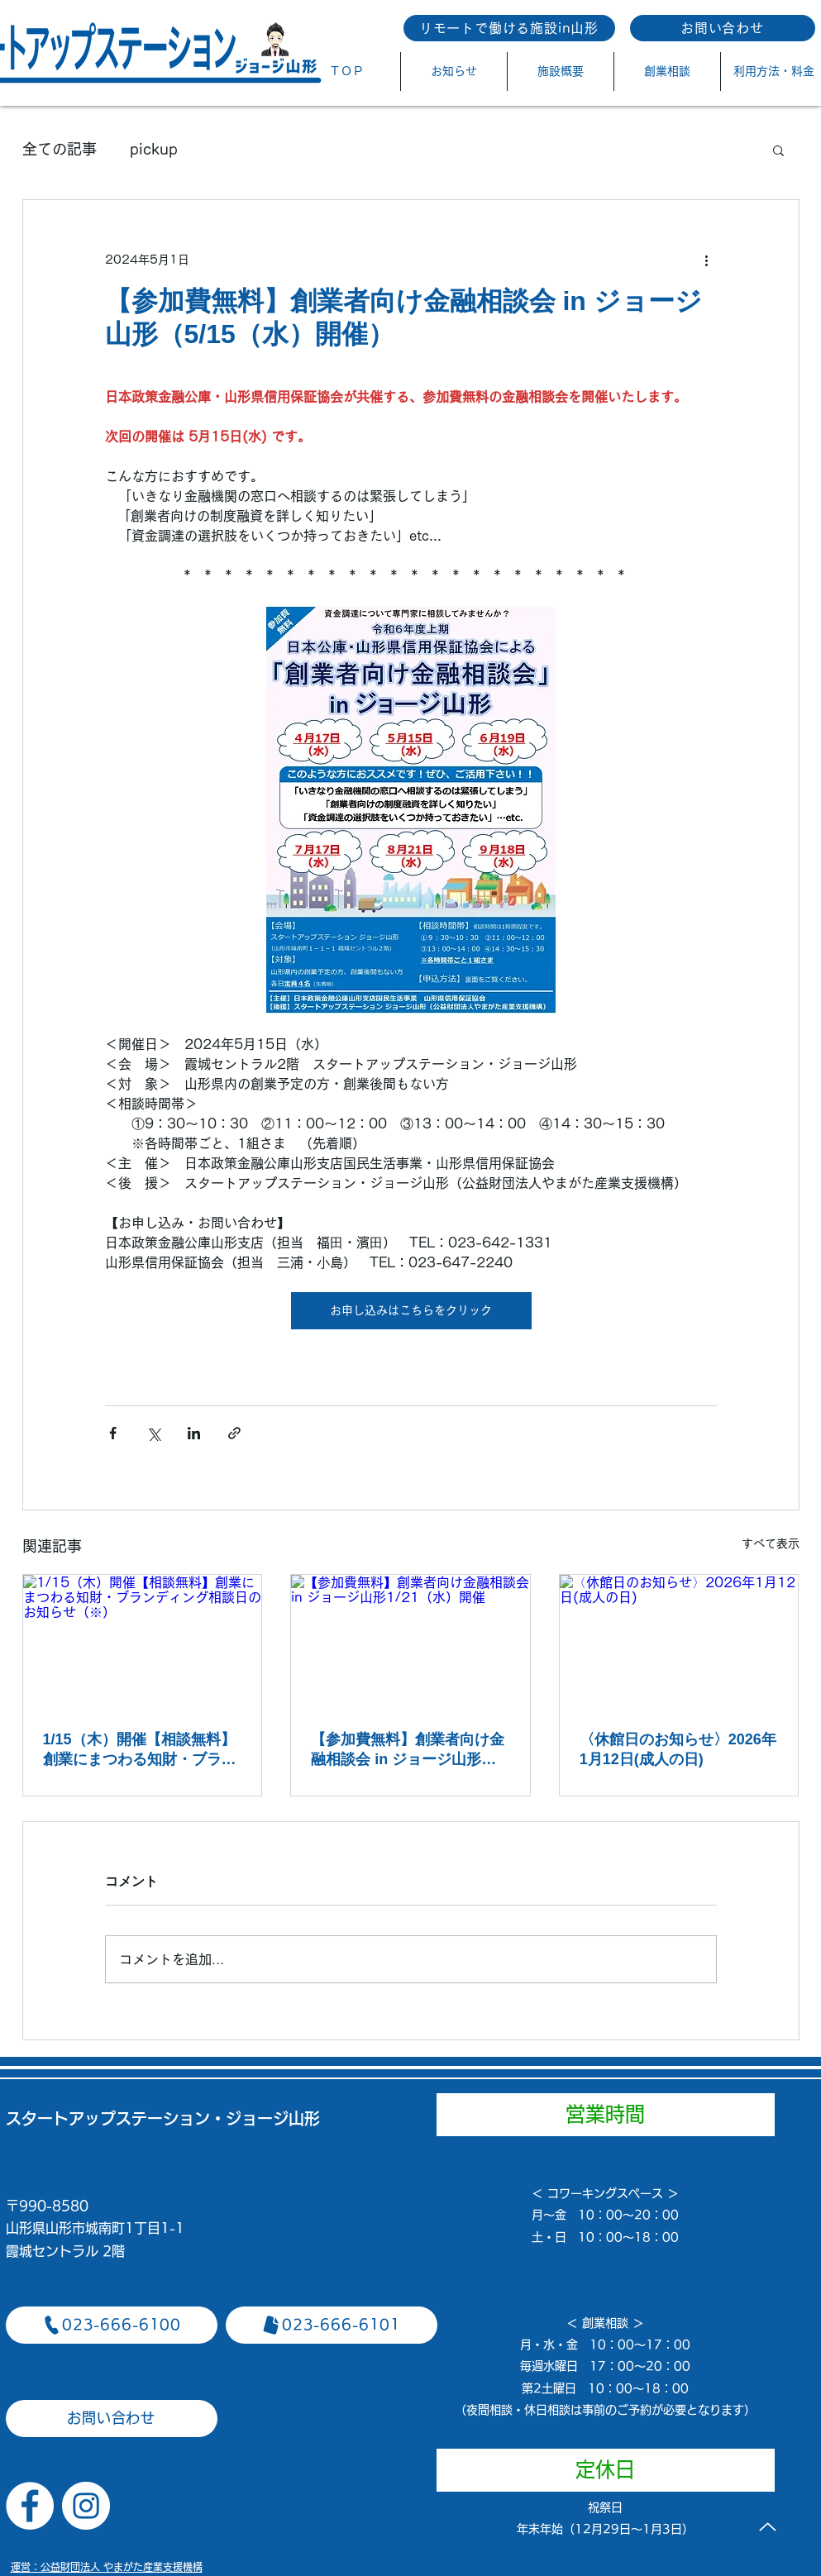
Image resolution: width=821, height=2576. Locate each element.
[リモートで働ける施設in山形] (509, 28)
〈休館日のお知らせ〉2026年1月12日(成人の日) (678, 1749)
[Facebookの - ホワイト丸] (30, 2506)
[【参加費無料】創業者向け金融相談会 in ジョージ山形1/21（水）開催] (410, 1642)
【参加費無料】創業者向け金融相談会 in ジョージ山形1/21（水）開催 (407, 1750)
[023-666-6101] (331, 2325)
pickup (154, 148)
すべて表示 (771, 1543)
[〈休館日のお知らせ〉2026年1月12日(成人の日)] (679, 1642)
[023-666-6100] (111, 2325)
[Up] (767, 2526)
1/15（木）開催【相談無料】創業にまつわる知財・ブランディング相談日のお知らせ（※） (139, 1750)
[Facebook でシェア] (113, 1433)
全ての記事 (59, 148)
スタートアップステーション (108, 2118)
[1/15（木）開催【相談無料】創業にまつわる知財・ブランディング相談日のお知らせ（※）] (142, 1642)
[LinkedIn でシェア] (194, 1433)
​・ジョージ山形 (265, 2118)
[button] (778, 149)
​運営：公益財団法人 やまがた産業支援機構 (107, 2567)
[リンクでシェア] (234, 1433)
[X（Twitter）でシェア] (153, 1433)
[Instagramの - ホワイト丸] (86, 2506)
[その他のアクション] (707, 260)
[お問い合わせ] (722, 28)
